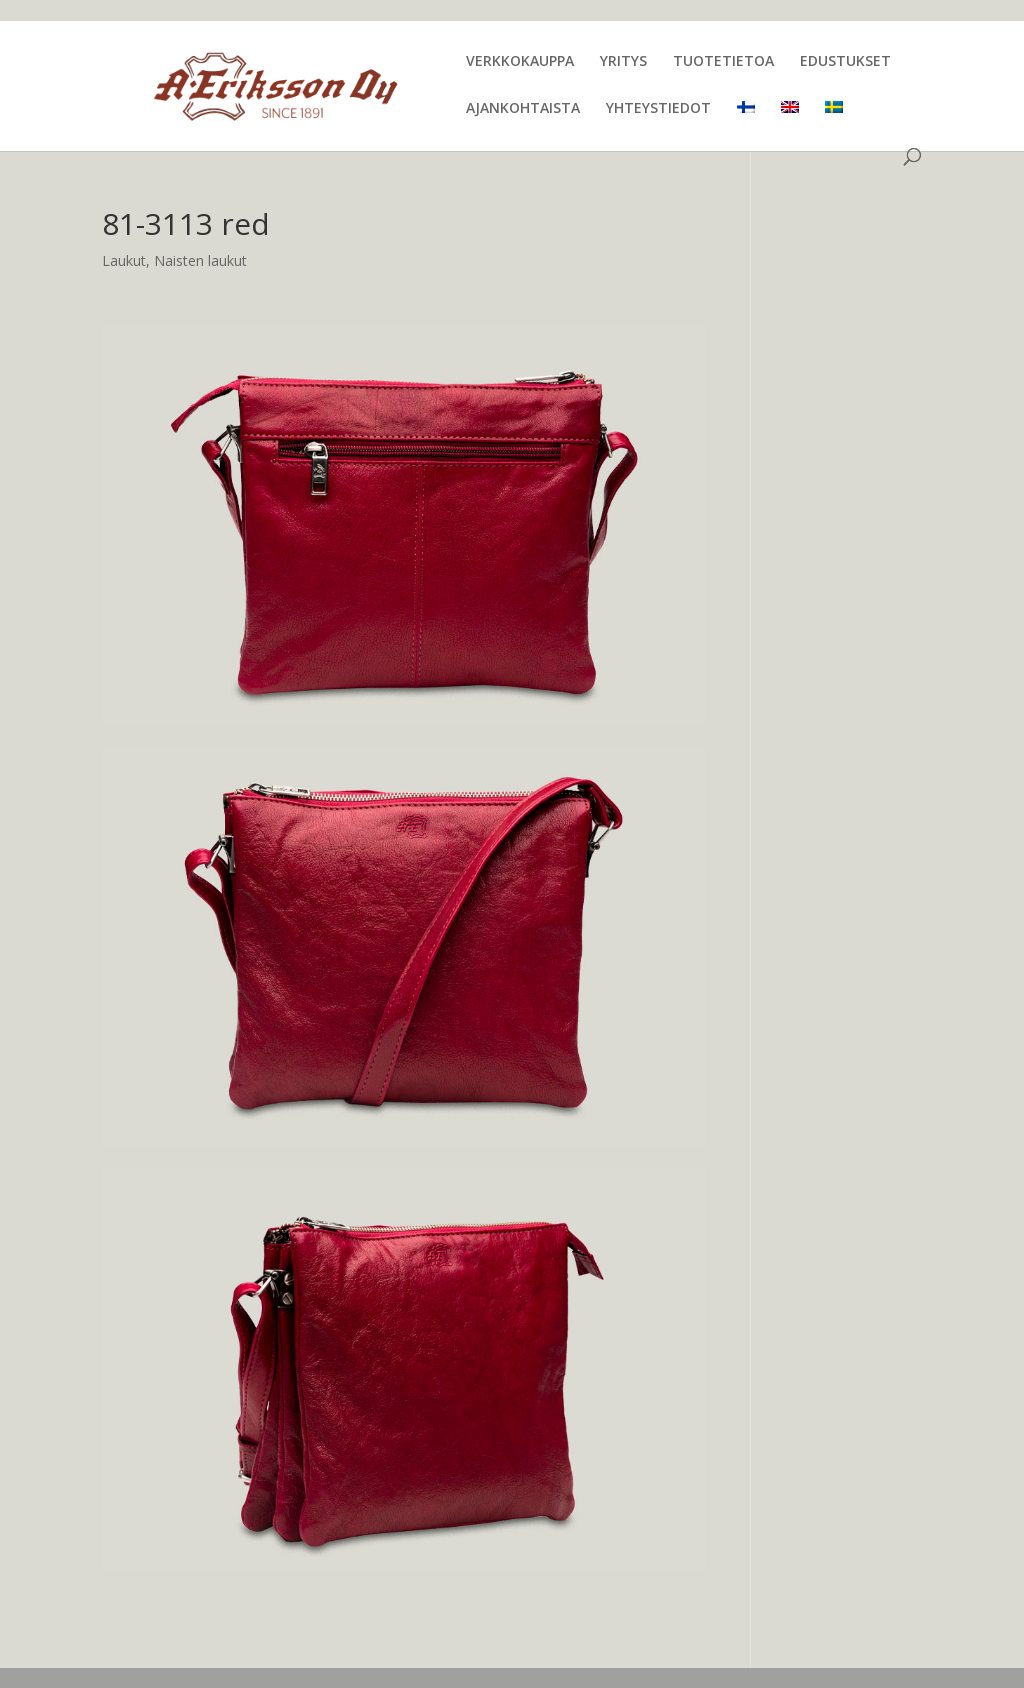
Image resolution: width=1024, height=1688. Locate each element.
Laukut (124, 260)
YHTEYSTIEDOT (658, 109)
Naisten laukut (200, 260)
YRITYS (623, 62)
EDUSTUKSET (845, 62)
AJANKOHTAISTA (523, 109)
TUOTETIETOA (723, 62)
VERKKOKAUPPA (520, 62)
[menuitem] (746, 124)
